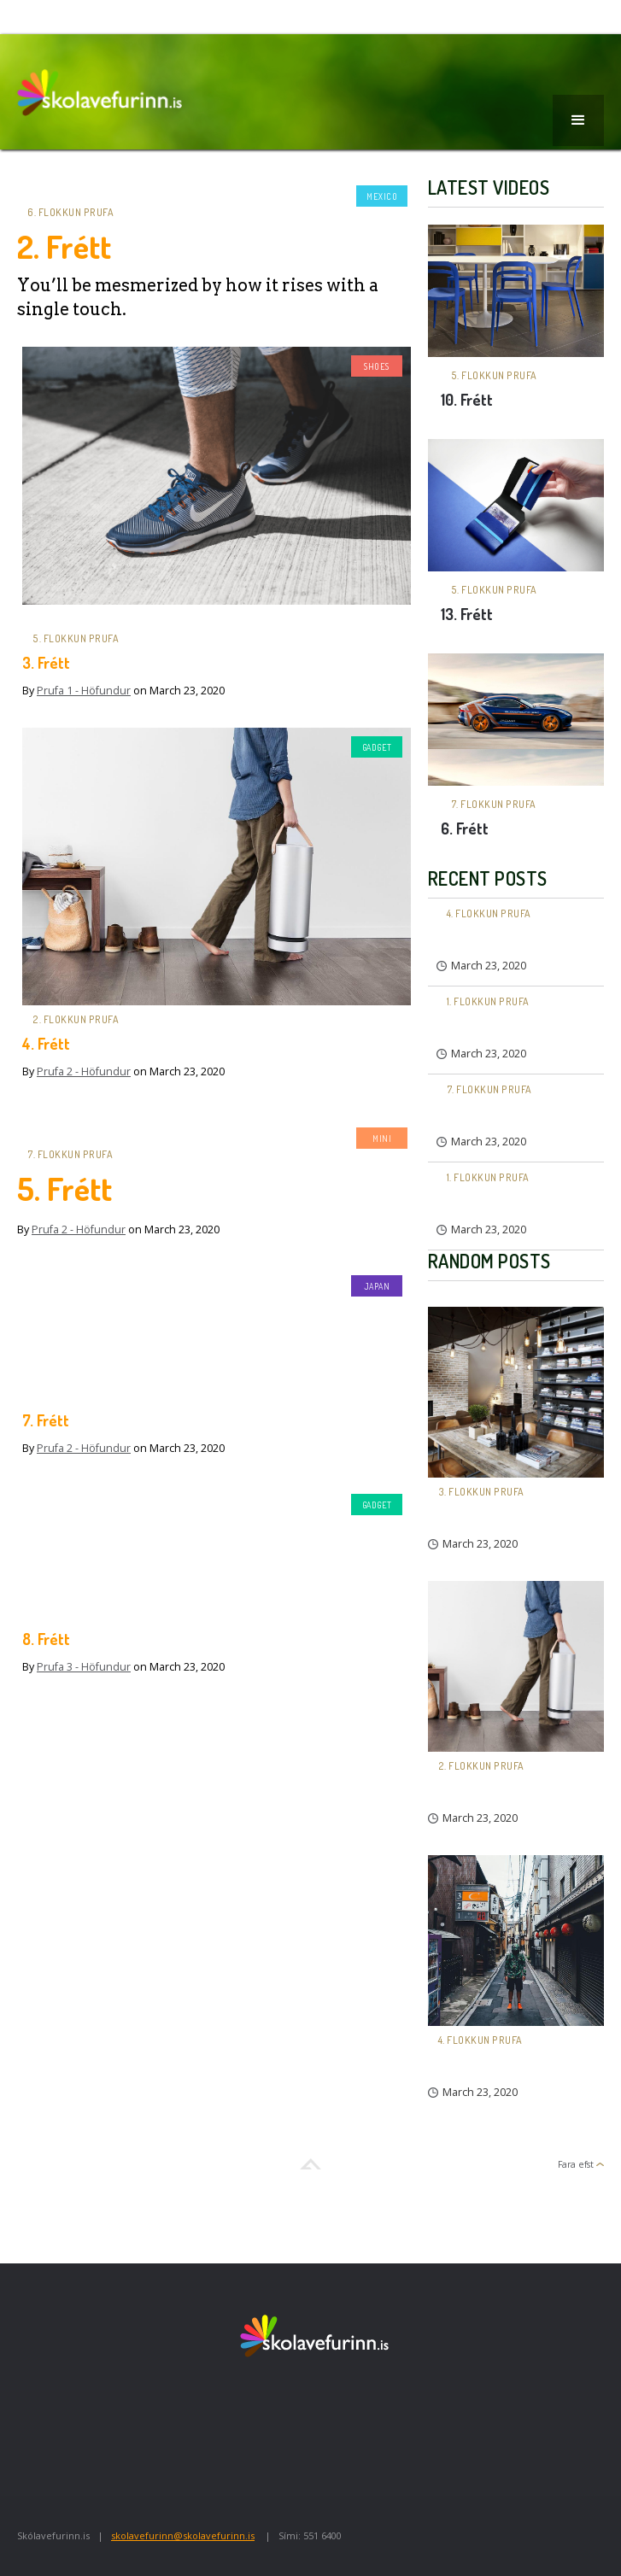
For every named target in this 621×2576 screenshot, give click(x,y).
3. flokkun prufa (481, 1491)
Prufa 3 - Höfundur (84, 1667)
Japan (377, 1286)
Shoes (377, 366)
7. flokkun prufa (70, 1154)
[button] (578, 120)
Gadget (377, 747)
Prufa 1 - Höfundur (84, 690)
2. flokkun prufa (75, 1019)
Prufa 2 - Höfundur (84, 1071)
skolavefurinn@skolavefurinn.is (183, 2535)
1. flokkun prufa (488, 1001)
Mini (381, 1138)
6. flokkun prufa (70, 212)
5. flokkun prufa (75, 638)
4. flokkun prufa (489, 913)
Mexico (381, 196)
